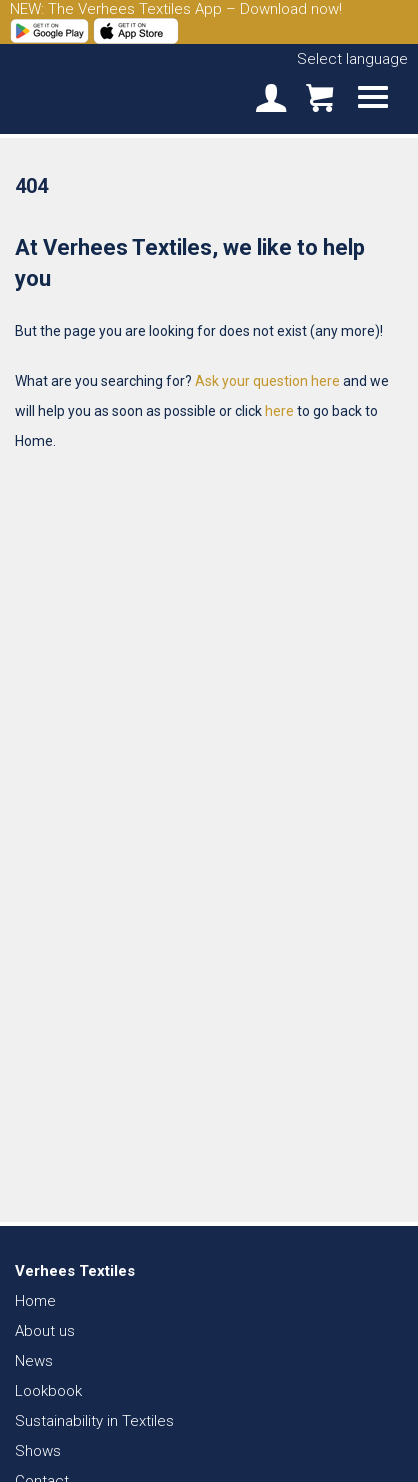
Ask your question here (267, 381)
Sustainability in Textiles (94, 1421)
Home (35, 1301)
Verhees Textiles (85, 88)
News (34, 1361)
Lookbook (48, 1391)
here (279, 411)
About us (45, 1331)
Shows (38, 1451)
